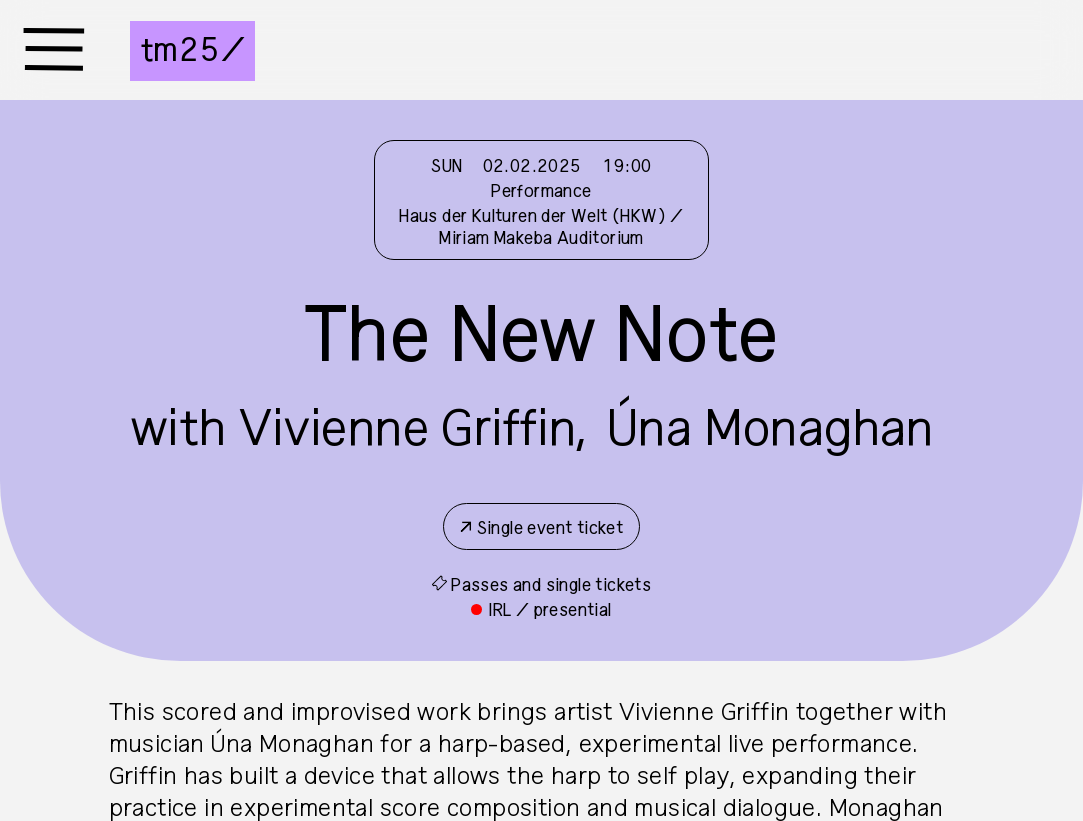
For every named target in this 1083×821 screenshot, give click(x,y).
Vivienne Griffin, (414, 430)
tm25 (180, 51)
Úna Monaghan (770, 430)
